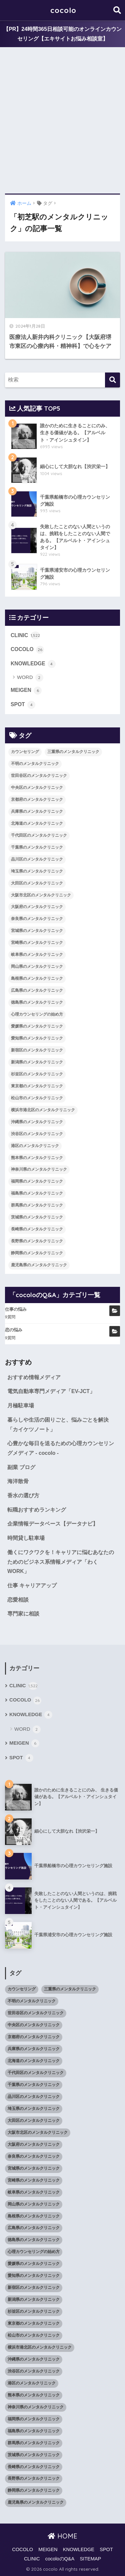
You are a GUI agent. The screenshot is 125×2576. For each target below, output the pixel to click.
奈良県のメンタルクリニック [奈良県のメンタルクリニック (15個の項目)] (37, 918)
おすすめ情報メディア (34, 1377)
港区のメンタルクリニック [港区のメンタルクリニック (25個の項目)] (35, 1145)
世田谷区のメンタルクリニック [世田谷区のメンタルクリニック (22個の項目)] (39, 775)
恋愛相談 (18, 1600)
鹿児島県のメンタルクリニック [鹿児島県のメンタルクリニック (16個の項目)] (39, 1265)
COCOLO (27, 650)
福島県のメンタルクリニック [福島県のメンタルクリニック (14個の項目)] (37, 1193)
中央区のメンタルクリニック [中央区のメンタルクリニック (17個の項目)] (37, 787)
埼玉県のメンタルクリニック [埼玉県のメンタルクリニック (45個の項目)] (37, 871)
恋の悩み (13, 1329)
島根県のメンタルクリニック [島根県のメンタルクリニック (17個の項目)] (37, 978)
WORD (30, 678)
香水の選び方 (23, 1495)
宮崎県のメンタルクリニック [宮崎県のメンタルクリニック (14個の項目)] (37, 942)
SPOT (23, 705)
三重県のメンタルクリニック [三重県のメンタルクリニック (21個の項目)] (73, 751)
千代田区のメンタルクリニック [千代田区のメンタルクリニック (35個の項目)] (39, 835)
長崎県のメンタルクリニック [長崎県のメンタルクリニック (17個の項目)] (37, 1229)
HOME (62, 2536)
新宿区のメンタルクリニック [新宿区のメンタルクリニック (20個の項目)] (37, 1050)
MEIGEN (26, 691)
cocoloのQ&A (60, 2558)
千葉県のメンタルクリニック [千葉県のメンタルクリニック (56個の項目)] (37, 847)
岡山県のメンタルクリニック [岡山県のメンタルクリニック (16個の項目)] (37, 966)
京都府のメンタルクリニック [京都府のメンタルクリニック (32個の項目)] (37, 799)
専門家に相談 (23, 1614)
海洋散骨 (18, 1481)
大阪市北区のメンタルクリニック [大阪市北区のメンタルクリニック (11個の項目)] (41, 895)
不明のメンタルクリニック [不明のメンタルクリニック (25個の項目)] (35, 763)
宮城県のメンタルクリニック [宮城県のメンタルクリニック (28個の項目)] (37, 930)
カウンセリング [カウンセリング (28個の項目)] (25, 751)
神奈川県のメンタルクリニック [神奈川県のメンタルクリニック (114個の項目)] (39, 1169)
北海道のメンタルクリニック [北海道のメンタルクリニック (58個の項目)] (37, 823)
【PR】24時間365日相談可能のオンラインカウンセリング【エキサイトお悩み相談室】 (62, 34)
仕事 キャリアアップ (32, 1585)
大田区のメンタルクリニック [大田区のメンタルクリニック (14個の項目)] (37, 883)
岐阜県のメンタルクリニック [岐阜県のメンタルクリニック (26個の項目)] (37, 954)
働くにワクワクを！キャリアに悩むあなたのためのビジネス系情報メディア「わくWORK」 (60, 1561)
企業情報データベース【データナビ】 (52, 1524)
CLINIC (25, 635)
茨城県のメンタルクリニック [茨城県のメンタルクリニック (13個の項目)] (37, 1217)
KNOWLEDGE (33, 664)
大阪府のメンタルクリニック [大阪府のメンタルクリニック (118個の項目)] (37, 906)
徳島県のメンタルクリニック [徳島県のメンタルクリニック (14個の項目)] (37, 1002)
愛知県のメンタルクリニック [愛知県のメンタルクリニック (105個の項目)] (37, 1038)
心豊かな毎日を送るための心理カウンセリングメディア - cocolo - (60, 1448)
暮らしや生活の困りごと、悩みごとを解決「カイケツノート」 (58, 1424)
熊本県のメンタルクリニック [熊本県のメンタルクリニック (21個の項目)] (37, 1157)
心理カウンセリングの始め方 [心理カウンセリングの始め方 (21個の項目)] (37, 1014)
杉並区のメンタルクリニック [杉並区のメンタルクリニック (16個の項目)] (37, 1074)
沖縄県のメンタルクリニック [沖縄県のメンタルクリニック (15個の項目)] (37, 1122)
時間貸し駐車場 (26, 1538)
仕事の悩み (16, 1309)
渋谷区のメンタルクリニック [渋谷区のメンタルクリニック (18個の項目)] (37, 1133)
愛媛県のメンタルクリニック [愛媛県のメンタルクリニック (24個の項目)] (37, 1026)
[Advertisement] (62, 120)
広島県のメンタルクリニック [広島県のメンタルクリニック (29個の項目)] (37, 990)
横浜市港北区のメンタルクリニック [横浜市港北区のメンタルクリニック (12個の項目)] (43, 1110)
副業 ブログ (21, 1467)
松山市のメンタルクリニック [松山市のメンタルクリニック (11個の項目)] (37, 1098)
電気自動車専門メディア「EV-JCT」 (51, 1391)
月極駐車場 (20, 1405)
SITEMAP (90, 2558)
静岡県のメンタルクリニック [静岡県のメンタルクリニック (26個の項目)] (37, 1253)
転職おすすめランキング (36, 1510)
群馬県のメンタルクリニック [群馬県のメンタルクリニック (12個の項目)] (37, 1205)
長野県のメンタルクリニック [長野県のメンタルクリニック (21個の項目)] (37, 1241)
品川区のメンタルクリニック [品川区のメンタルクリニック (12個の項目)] (37, 859)
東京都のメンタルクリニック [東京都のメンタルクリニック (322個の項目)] (37, 1086)
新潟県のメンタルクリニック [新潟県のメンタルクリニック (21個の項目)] (37, 1062)
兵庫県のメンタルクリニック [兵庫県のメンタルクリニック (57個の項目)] (37, 811)
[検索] (112, 380)
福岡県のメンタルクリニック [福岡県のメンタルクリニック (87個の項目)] (37, 1181)
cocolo (63, 10)
